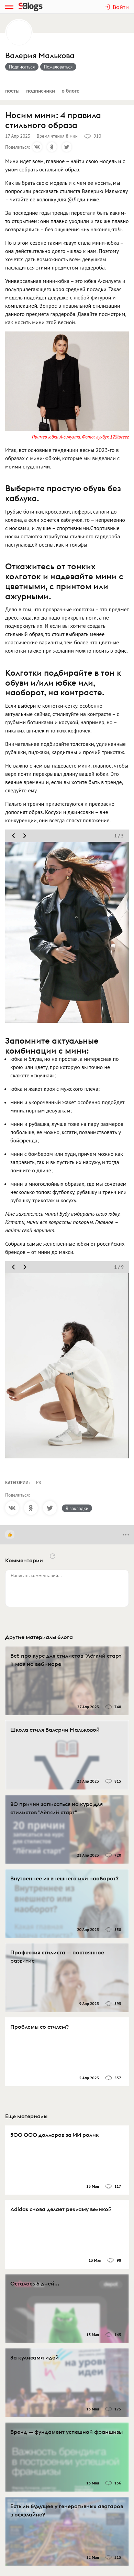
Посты (12, 90)
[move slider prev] (13, 836)
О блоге (70, 90)
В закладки (77, 1508)
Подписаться (22, 67)
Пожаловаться (58, 67)
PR (38, 1483)
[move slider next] (25, 836)
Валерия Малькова (40, 56)
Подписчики (40, 90)
